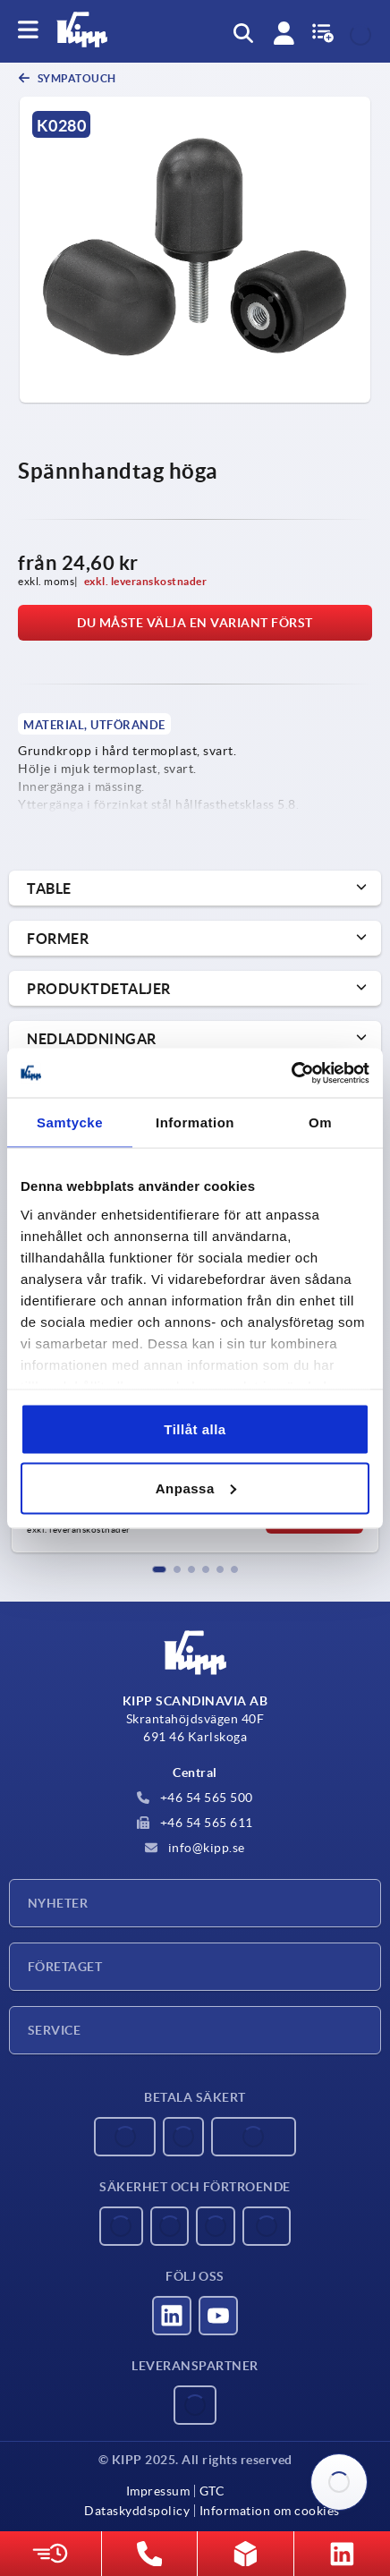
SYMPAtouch (75, 78)
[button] (159, 1569)
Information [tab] (195, 1122)
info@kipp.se (195, 1848)
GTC (212, 2491)
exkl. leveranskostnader (146, 581)
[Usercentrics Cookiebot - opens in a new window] (291, 1072)
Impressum (158, 2491)
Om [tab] (320, 1122)
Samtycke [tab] (70, 1122)
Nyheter (58, 1903)
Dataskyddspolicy (137, 2510)
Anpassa (196, 1487)
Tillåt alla (194, 1429)
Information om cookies (269, 2510)
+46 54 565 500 (195, 1797)
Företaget (65, 1967)
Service (54, 2030)
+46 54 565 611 (195, 1822)
